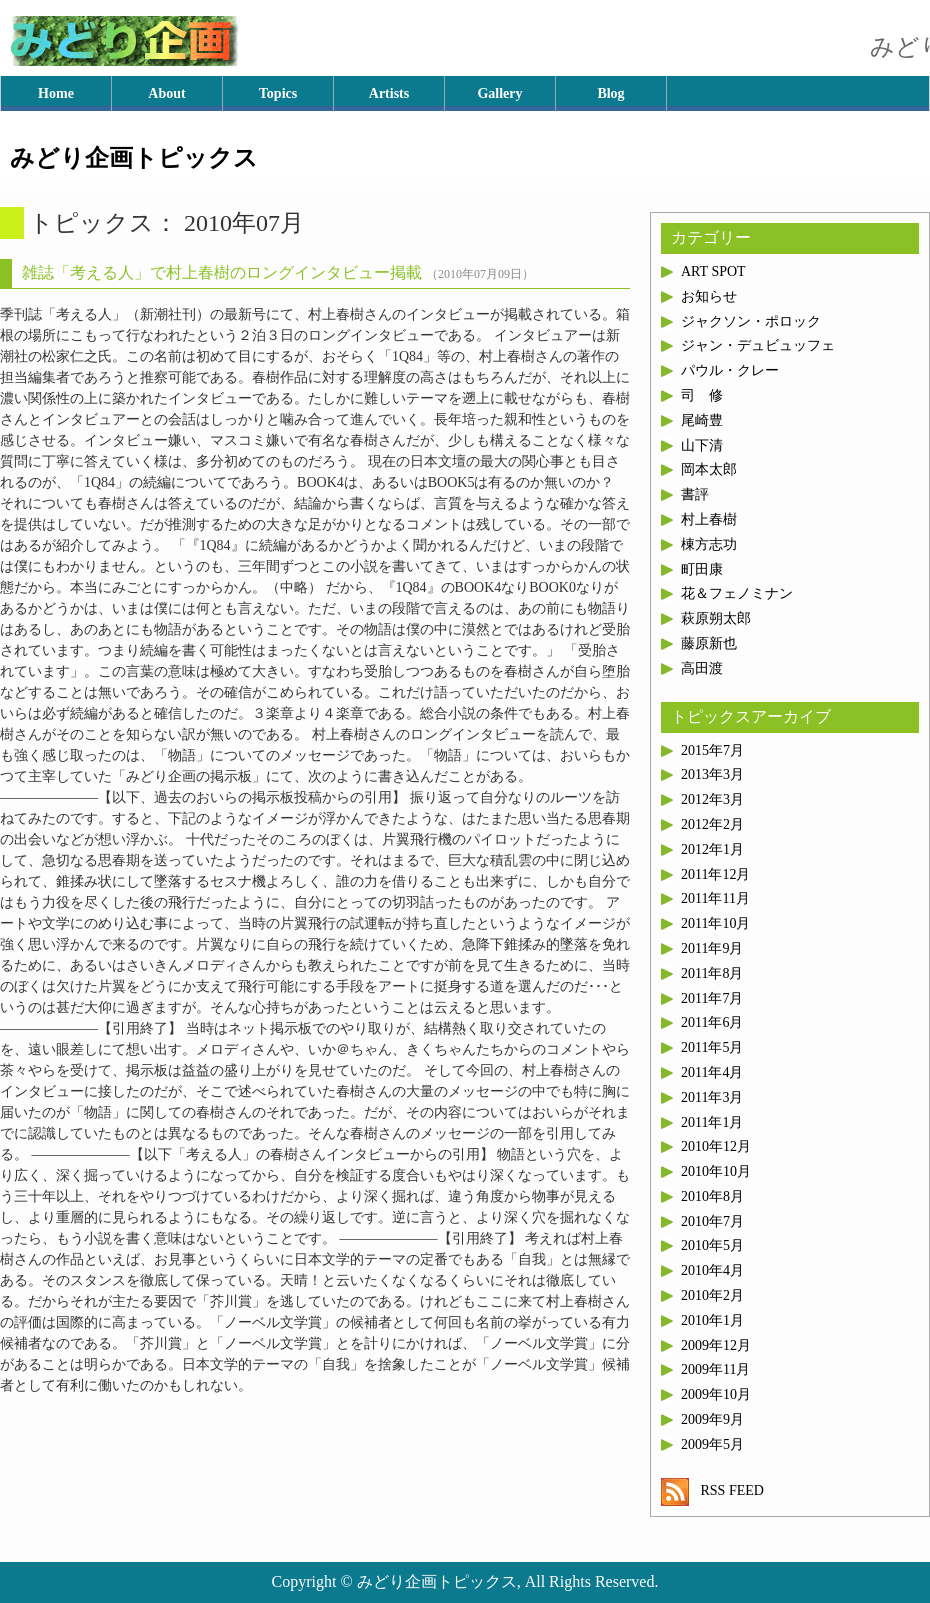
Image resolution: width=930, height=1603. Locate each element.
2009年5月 (712, 1444)
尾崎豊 (702, 420)
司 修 (702, 395)
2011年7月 (712, 998)
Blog (610, 93)
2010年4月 (712, 1270)
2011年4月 (712, 1072)
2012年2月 (712, 824)
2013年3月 (712, 774)
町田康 (702, 569)
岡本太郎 (709, 469)
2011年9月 (712, 948)
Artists (389, 93)
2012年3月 (712, 799)
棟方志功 (709, 544)
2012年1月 (712, 849)
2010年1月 (712, 1320)
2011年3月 (712, 1097)
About (166, 93)
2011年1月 (712, 1122)
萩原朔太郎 (716, 618)
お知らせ (709, 296)
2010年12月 (716, 1146)
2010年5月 (712, 1245)
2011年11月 (715, 898)
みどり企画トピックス (134, 158)
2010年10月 (716, 1171)
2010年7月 (712, 1221)
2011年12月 (715, 874)
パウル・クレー (730, 370)
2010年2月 (712, 1295)
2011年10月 (715, 923)
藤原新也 (709, 643)
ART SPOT (713, 271)
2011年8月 (712, 973)
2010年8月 (712, 1196)
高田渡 (702, 668)
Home (56, 93)
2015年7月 (712, 750)
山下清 (702, 445)
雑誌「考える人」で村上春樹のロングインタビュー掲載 (222, 272)
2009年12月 (716, 1345)
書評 (695, 494)
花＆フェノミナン (737, 593)
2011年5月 (712, 1047)
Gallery (499, 93)
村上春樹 (709, 519)
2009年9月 (712, 1419)
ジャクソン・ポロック (751, 321)
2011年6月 (712, 1022)
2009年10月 (716, 1394)
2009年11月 (715, 1369)
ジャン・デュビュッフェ (758, 345)
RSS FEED (712, 1490)
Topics (278, 93)
